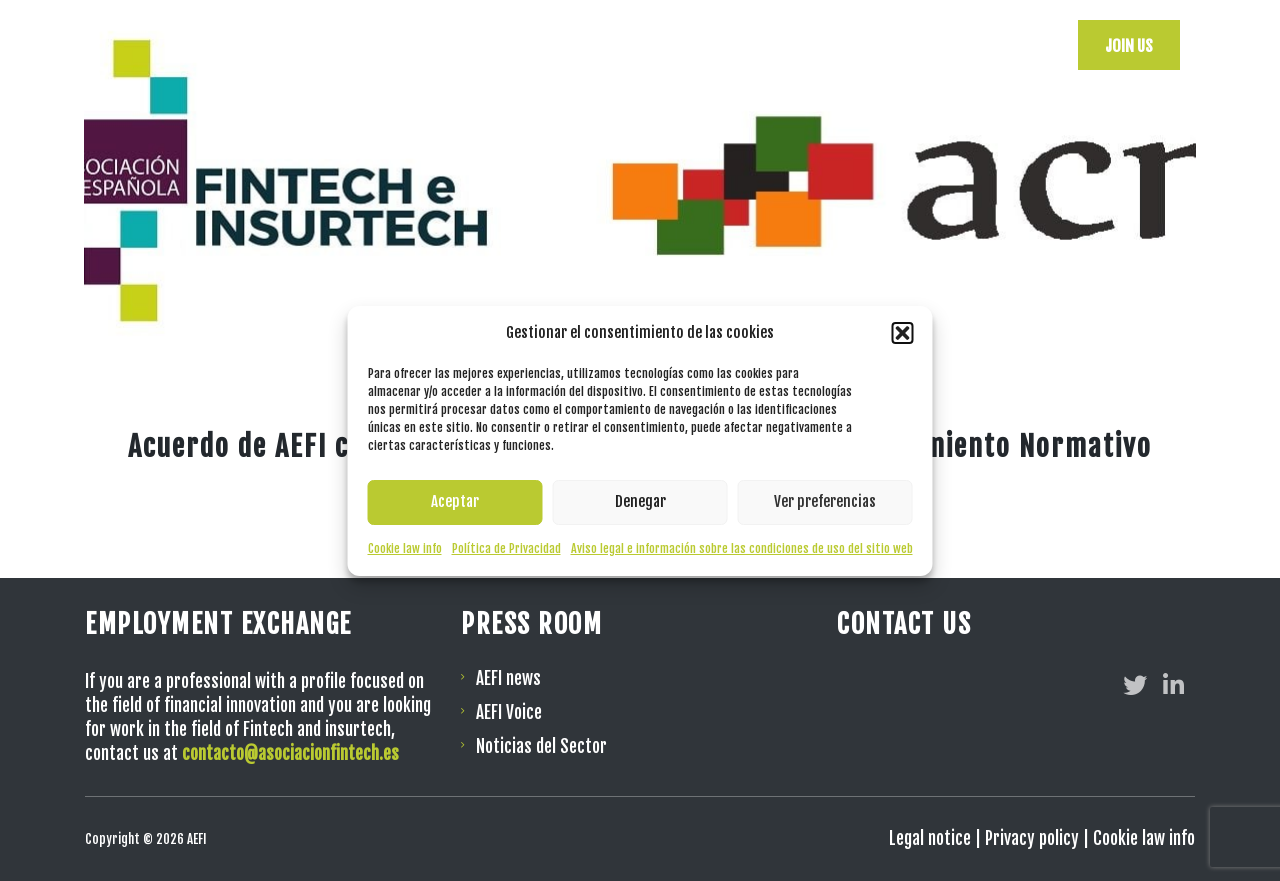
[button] (903, 333)
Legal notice (930, 838)
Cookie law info (405, 548)
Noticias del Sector (541, 746)
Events (788, 44)
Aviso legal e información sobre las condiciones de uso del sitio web (742, 548)
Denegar (640, 501)
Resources (695, 44)
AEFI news (508, 678)
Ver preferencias (825, 501)
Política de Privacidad (506, 548)
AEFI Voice (509, 712)
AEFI (611, 44)
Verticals (875, 44)
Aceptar (455, 501)
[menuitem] (1019, 45)
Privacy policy (1032, 838)
